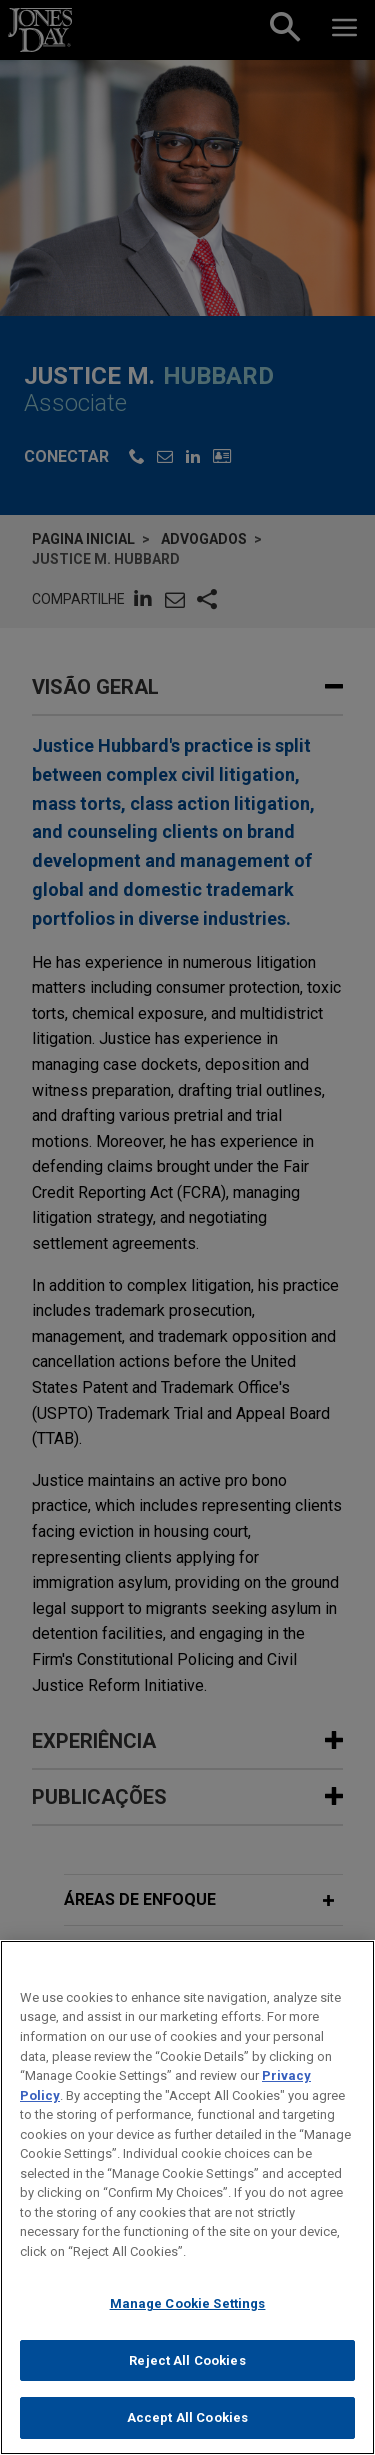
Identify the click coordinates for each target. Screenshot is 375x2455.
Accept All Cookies (187, 2425)
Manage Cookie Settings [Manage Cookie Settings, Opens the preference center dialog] (188, 2310)
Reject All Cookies (187, 2367)
